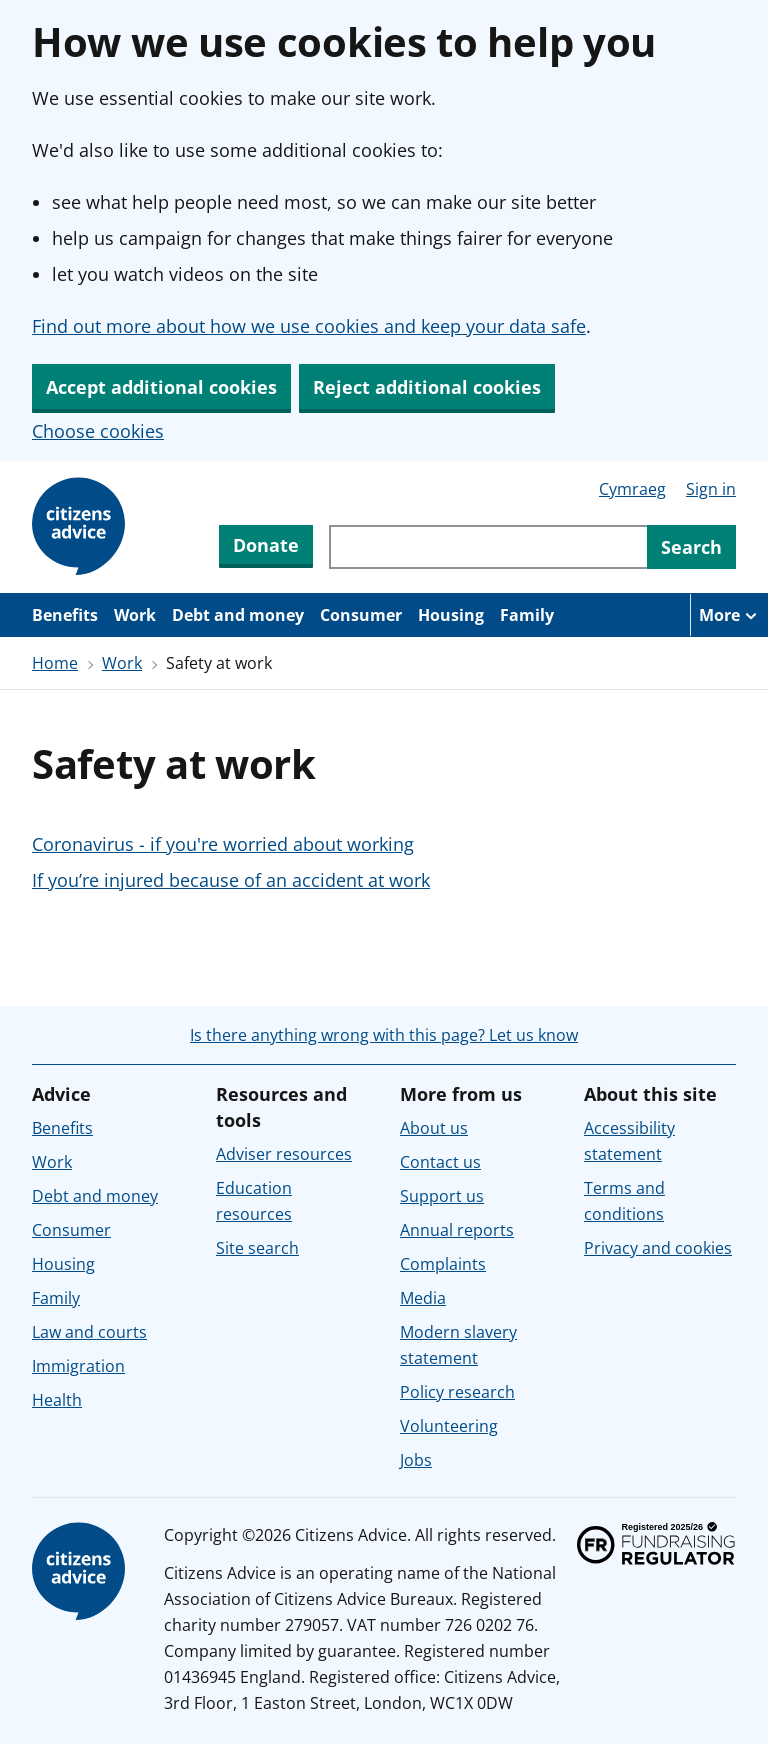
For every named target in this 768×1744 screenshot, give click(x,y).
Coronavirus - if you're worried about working (223, 844)
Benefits (65, 615)
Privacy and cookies (658, 1248)
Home (55, 663)
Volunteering (449, 1426)
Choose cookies (98, 431)
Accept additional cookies (161, 387)
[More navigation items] (729, 615)
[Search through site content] (488, 547)
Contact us (440, 1162)
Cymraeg (632, 489)
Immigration (78, 1366)
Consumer (361, 615)
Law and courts (89, 1332)
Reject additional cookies (427, 387)
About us (434, 1128)
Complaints (443, 1264)
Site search (257, 1248)
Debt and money (238, 615)
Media (423, 1298)
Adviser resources (284, 1154)
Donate (266, 545)
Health (57, 1400)
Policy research (457, 1392)
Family (527, 615)
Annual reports (457, 1230)
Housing (451, 615)
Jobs (416, 1460)
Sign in (711, 489)
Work (135, 615)
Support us (442, 1196)
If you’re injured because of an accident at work (231, 880)
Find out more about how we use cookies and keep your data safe (309, 326)
